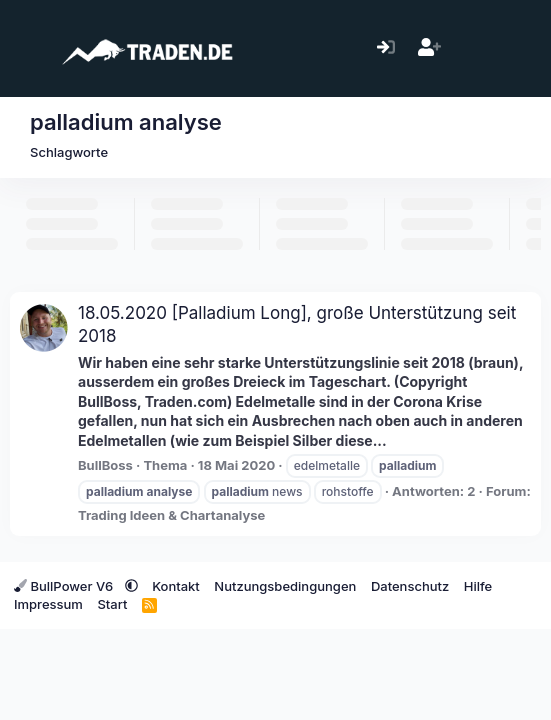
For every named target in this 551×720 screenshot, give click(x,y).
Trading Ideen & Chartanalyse (171, 515)
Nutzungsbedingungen (285, 586)
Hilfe (478, 586)
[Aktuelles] (472, 48)
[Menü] (27, 48)
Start (112, 604)
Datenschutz (410, 586)
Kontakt (176, 586)
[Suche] (515, 48)
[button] (131, 586)
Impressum (48, 604)
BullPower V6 (65, 586)
